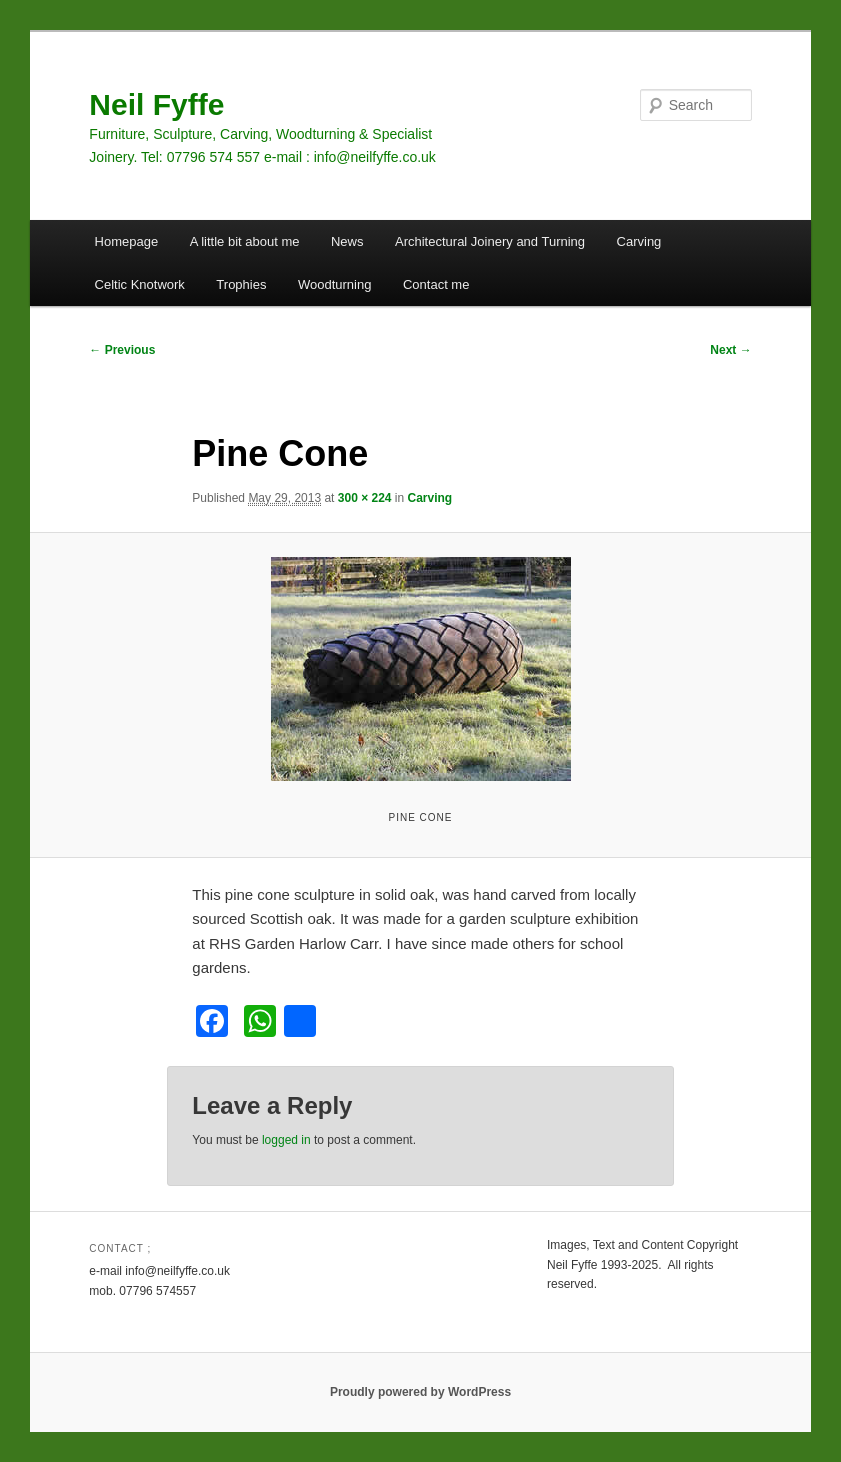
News (347, 241)
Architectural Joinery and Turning (490, 241)
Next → (730, 350)
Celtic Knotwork (140, 284)
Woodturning (334, 284)
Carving (639, 241)
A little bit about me (245, 241)
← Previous (122, 350)
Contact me (436, 284)
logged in (286, 1140)
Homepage (127, 241)
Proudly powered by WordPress (420, 1392)
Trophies (241, 284)
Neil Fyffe (156, 104)
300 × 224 (365, 498)
